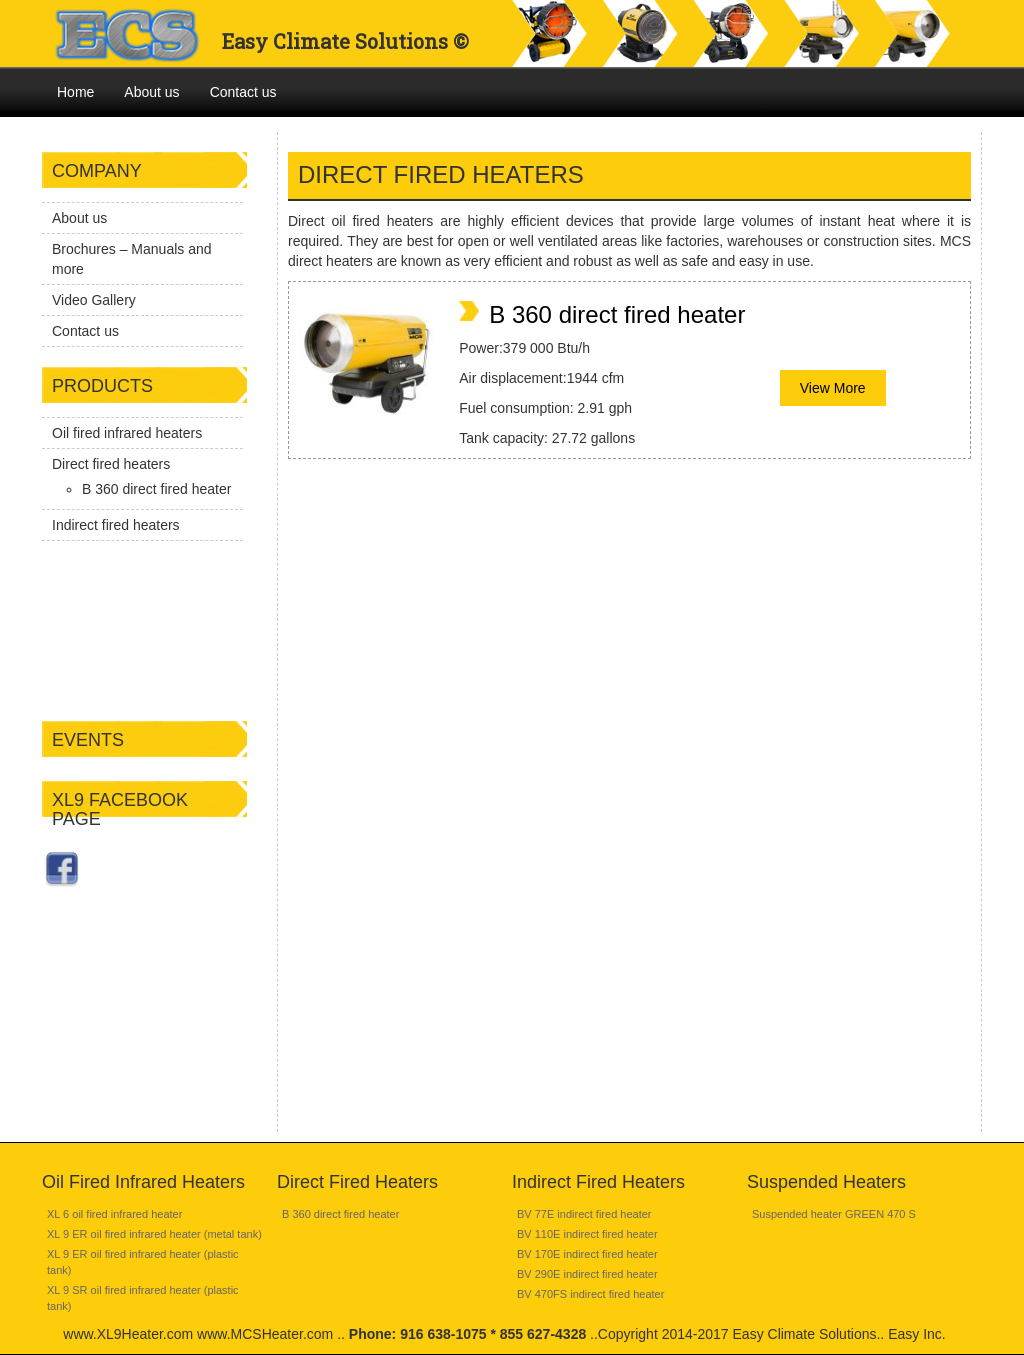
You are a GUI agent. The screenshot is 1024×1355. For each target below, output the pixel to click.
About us (151, 92)
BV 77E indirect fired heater (584, 1214)
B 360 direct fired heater (156, 489)
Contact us (243, 92)
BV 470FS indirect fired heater (590, 1294)
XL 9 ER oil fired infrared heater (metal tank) (154, 1234)
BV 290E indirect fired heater (587, 1274)
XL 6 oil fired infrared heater (114, 1214)
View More (833, 388)
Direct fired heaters (111, 464)
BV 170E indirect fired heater (587, 1254)
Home (75, 92)
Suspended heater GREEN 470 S (834, 1214)
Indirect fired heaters (116, 525)
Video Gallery (94, 300)
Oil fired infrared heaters (127, 433)
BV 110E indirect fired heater (587, 1234)
